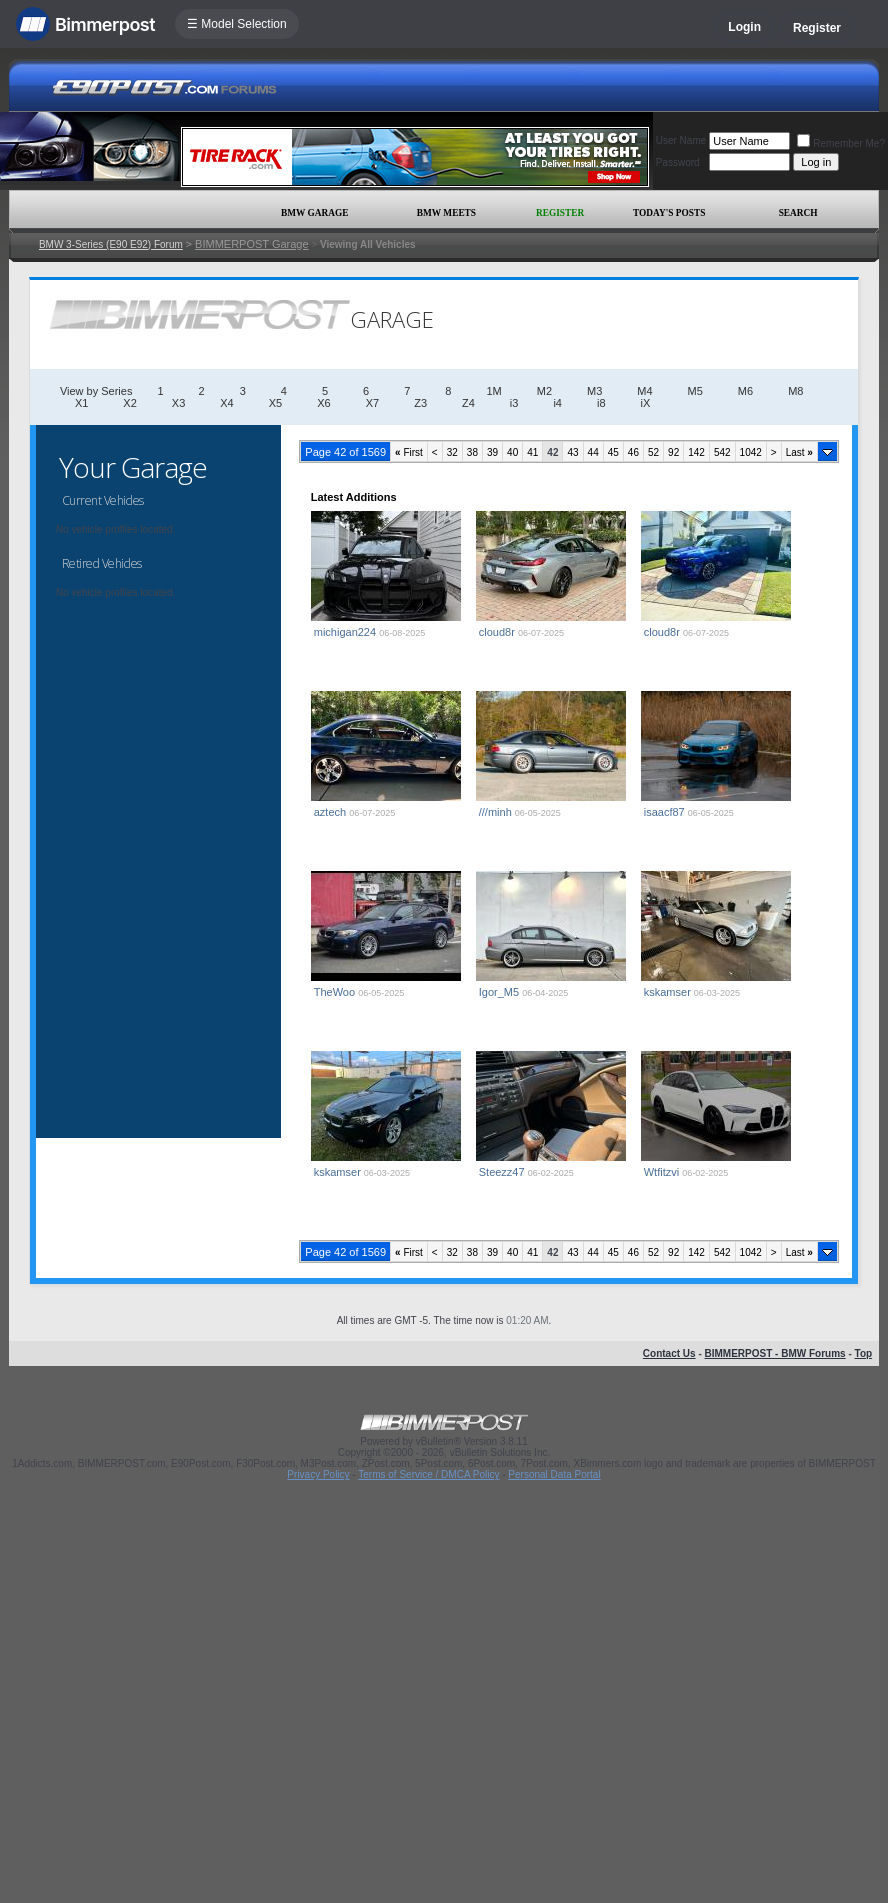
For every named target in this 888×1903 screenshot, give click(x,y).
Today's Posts (669, 213)
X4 (226, 403)
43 (572, 452)
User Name (681, 140)
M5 (695, 391)
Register (817, 28)
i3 (514, 403)
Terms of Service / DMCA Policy (428, 1474)
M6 (745, 391)
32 (452, 452)
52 (653, 452)
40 (512, 452)
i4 (557, 403)
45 (613, 452)
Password (678, 162)
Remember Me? (841, 143)
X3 (178, 403)
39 (492, 452)
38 (472, 452)
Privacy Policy (318, 1474)
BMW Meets (446, 213)
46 (633, 452)
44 (593, 452)
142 (696, 452)
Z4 (468, 403)
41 (532, 452)
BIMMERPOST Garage (252, 244)
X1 (81, 403)
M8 (795, 391)
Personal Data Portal (554, 1474)
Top (864, 1353)
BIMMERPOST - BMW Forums (775, 1353)
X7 (372, 403)
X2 (129, 403)
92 (673, 452)
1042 (751, 452)
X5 (275, 403)
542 (722, 452)
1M (493, 391)
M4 (644, 391)
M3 (594, 391)
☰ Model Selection (237, 24)
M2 (544, 391)
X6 (323, 403)
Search (798, 213)
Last (799, 452)
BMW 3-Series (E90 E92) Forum (111, 244)
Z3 (420, 403)
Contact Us (669, 1353)
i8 (601, 403)
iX (646, 403)
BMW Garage (314, 213)
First (409, 452)
